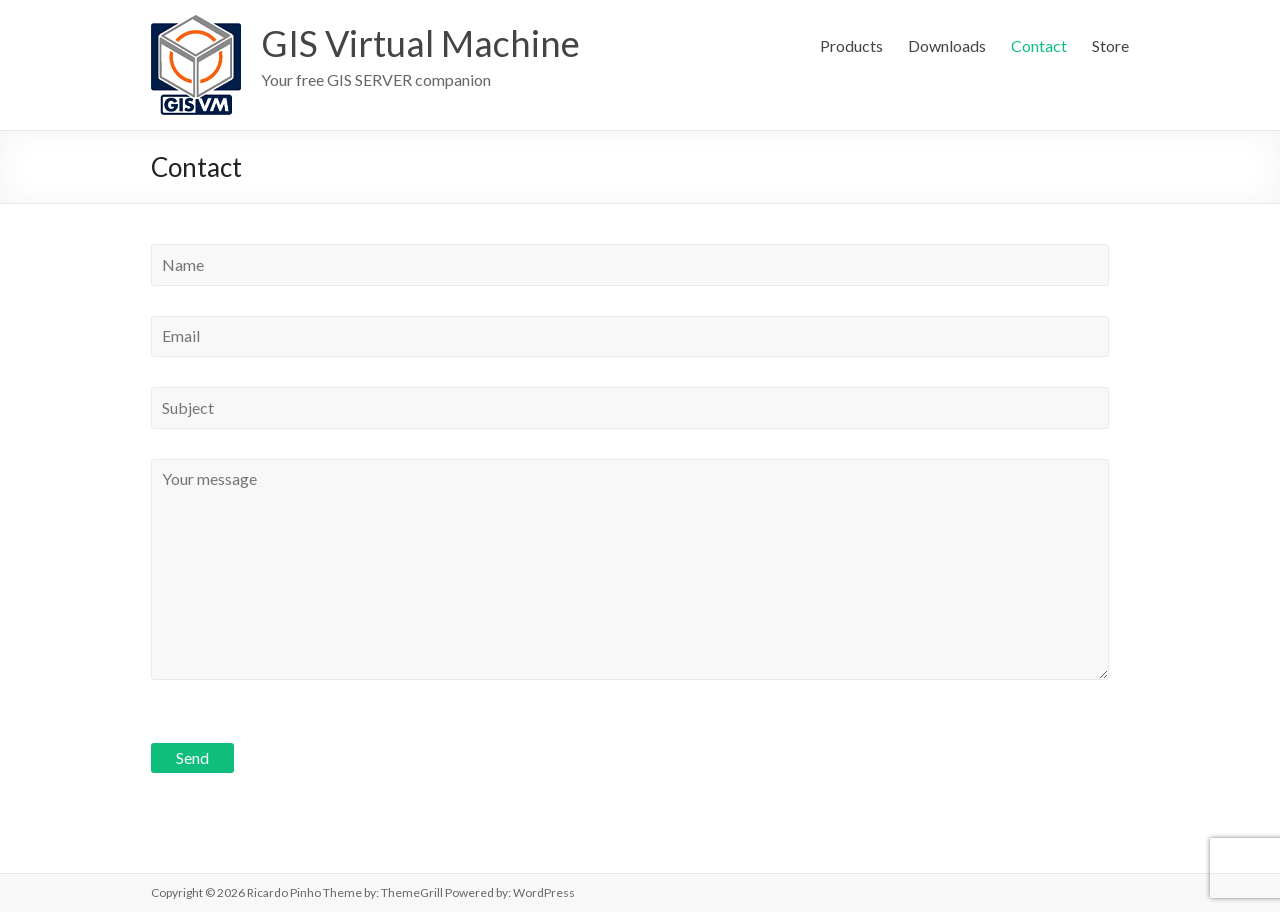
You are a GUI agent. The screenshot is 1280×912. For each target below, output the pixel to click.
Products (851, 45)
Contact (1039, 45)
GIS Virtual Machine (420, 43)
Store (1110, 45)
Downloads (947, 45)
